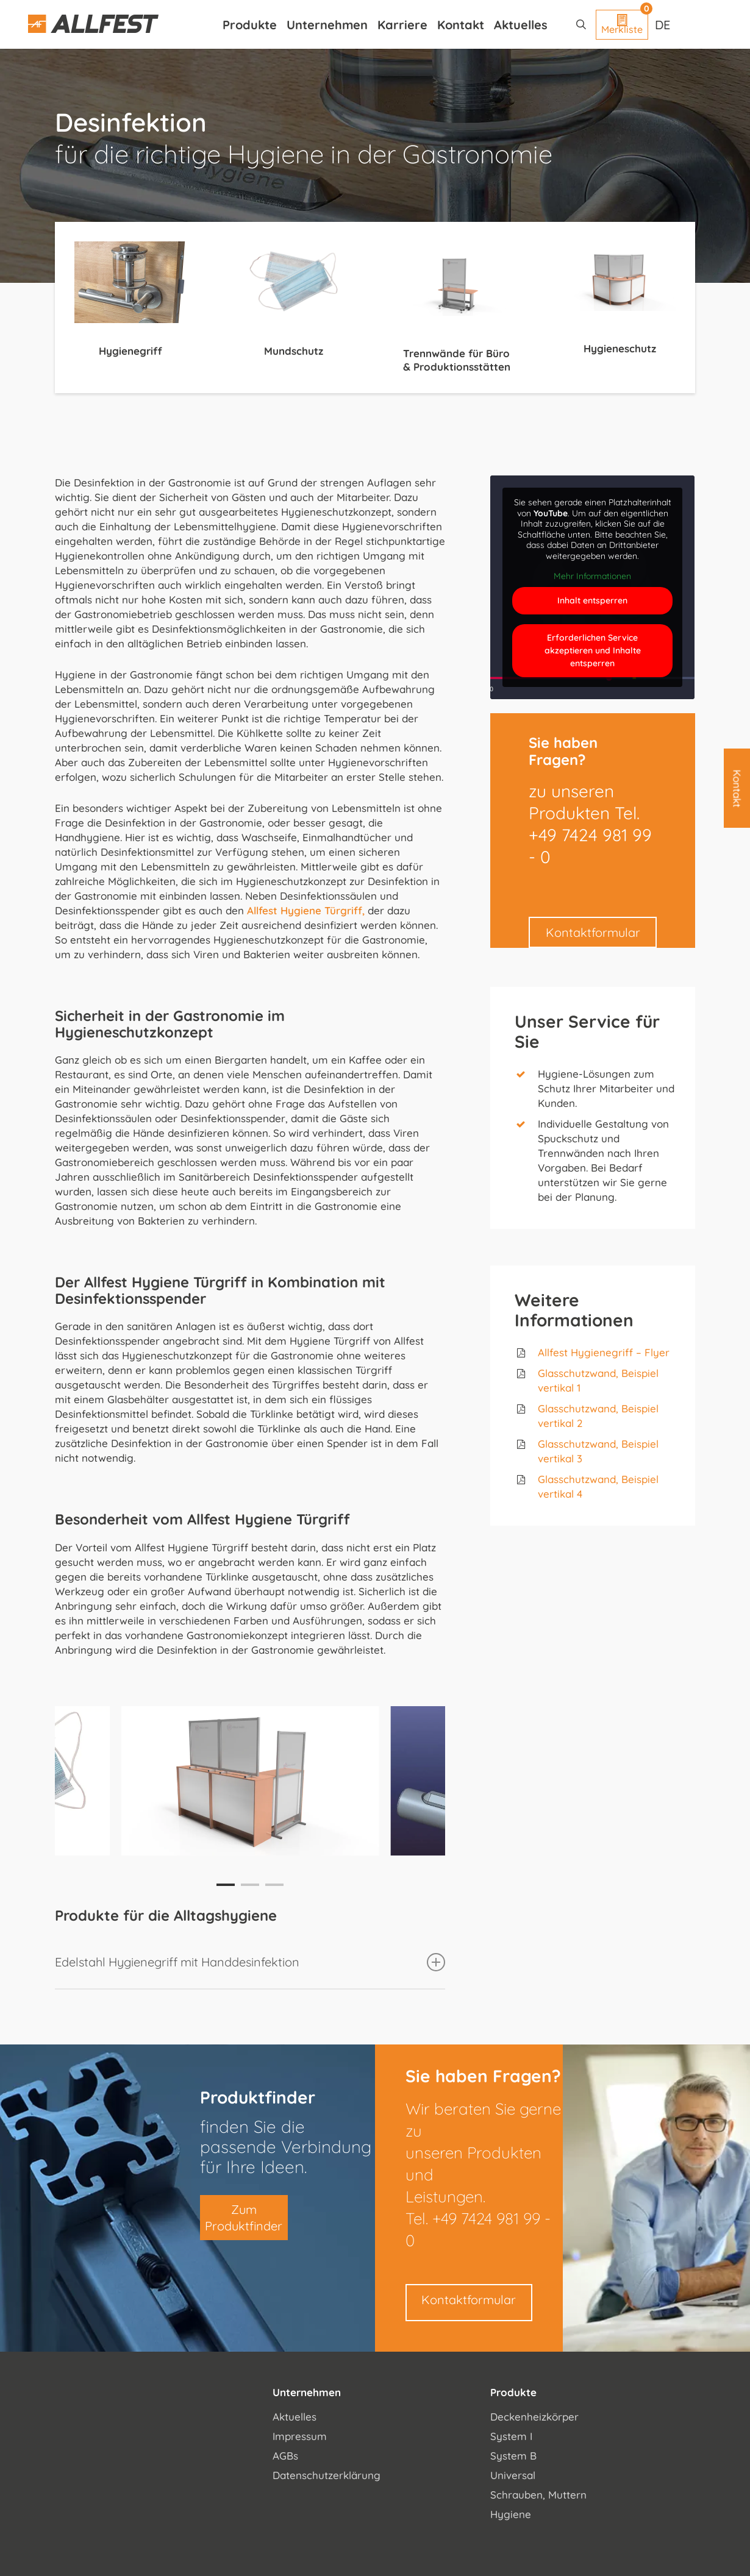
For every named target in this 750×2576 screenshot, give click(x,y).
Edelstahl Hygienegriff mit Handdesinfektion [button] (250, 1962)
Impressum (300, 2436)
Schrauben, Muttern (538, 2494)
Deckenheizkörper (534, 2416)
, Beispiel (637, 1408)
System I (511, 2436)
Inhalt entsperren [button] (593, 599)
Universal (512, 2475)
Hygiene (510, 2514)
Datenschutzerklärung (326, 2475)
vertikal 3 (560, 1458)
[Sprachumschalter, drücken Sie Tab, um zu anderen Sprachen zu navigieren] (664, 24)
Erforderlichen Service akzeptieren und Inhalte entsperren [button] (593, 650)
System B (513, 2455)
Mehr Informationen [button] (593, 576)
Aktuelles (294, 2416)
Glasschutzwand (577, 1408)
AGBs (285, 2455)
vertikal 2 (560, 1423)
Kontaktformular (593, 932)
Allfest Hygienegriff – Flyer (604, 1352)
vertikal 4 (560, 1493)
